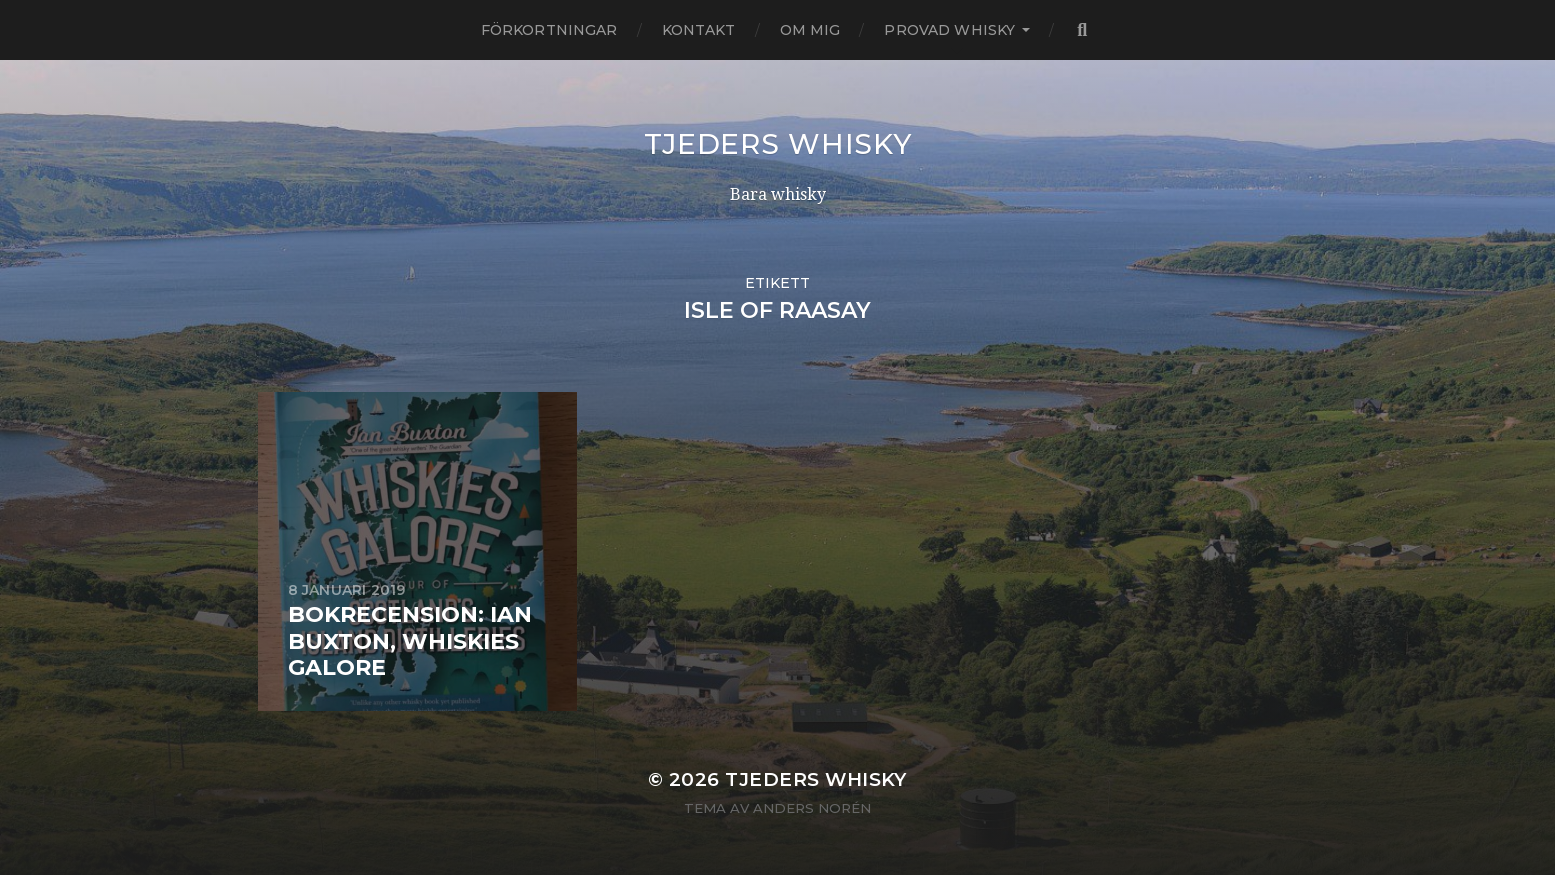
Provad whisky (949, 30)
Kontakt (699, 30)
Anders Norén (812, 808)
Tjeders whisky (778, 144)
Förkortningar (549, 30)
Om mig (810, 30)
